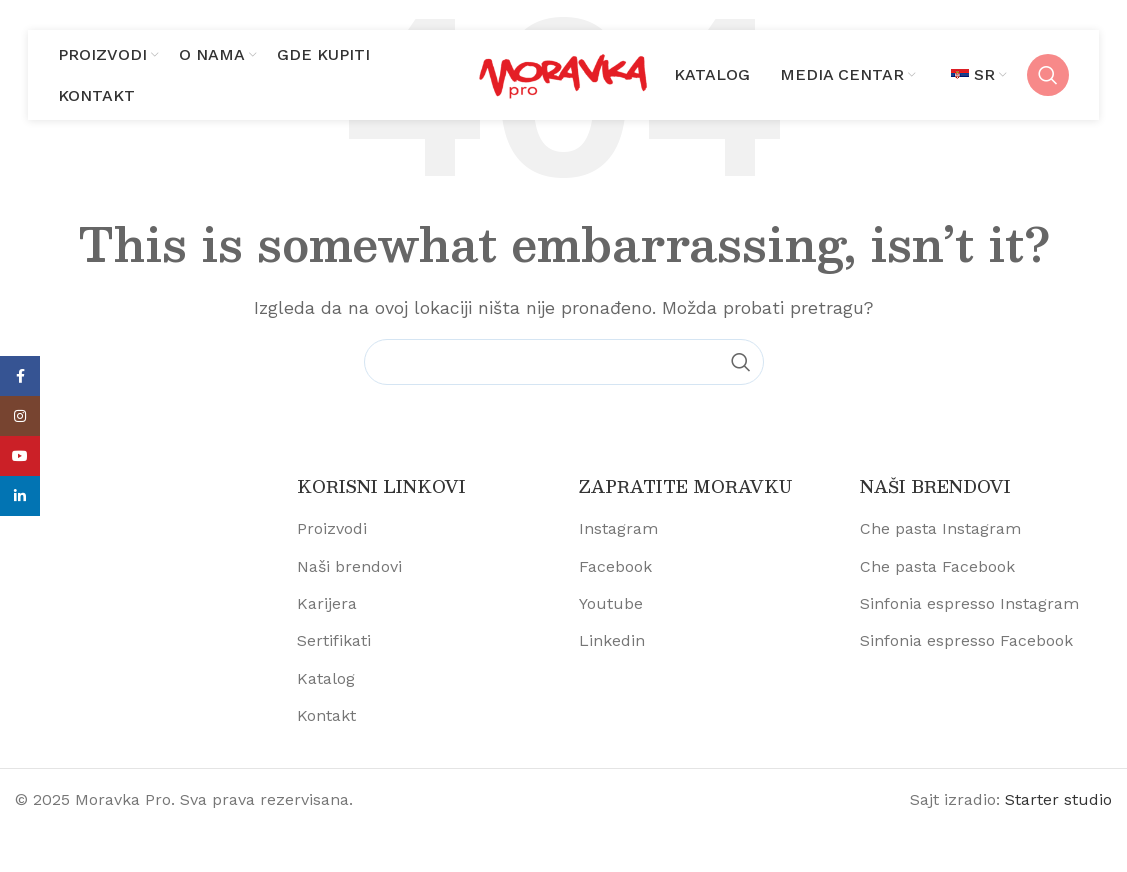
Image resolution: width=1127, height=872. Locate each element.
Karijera (327, 603)
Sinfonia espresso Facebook (966, 640)
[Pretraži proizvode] (1048, 75)
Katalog (326, 678)
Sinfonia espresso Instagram (969, 603)
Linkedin (612, 640)
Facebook (615, 566)
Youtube (611, 603)
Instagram (618, 528)
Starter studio (1058, 799)
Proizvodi (332, 528)
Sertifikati (334, 640)
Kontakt (326, 715)
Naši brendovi (349, 566)
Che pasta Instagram (940, 528)
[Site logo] (564, 73)
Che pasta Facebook (937, 566)
